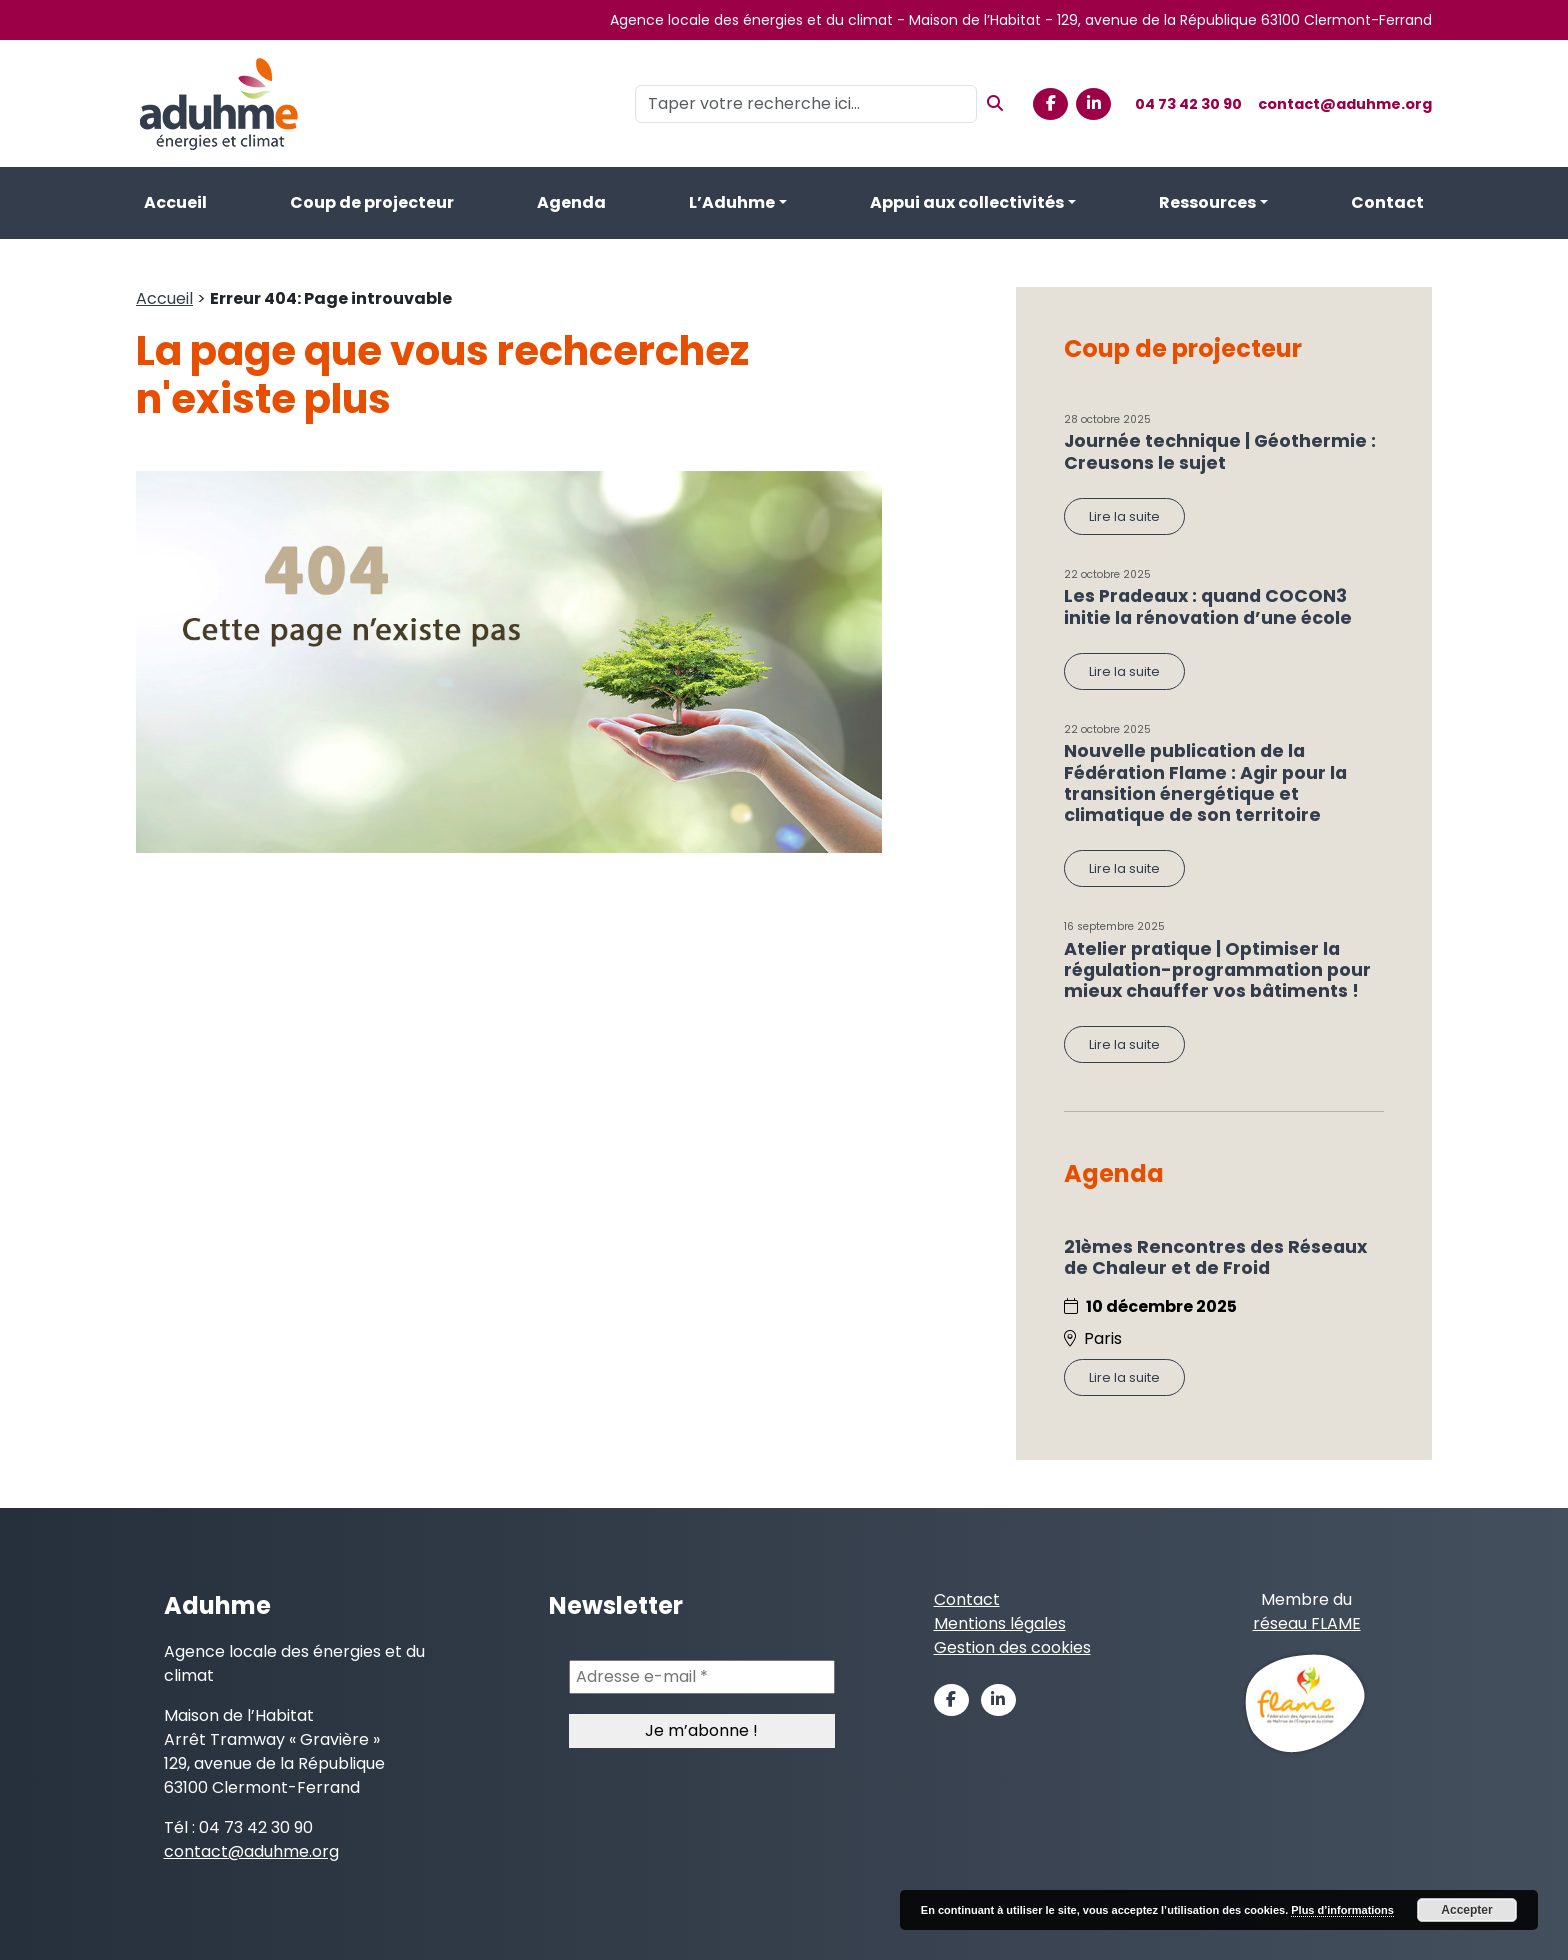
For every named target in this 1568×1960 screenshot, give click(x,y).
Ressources (1207, 202)
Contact (1387, 202)
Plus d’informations (1342, 1910)
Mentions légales (1000, 1623)
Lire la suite (1124, 516)
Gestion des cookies (1012, 1647)
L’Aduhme (732, 202)
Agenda (571, 202)
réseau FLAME (1307, 1623)
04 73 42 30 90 (1188, 104)
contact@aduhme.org (1345, 104)
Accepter (1466, 1910)
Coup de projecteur (372, 202)
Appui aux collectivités (967, 202)
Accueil (175, 202)
